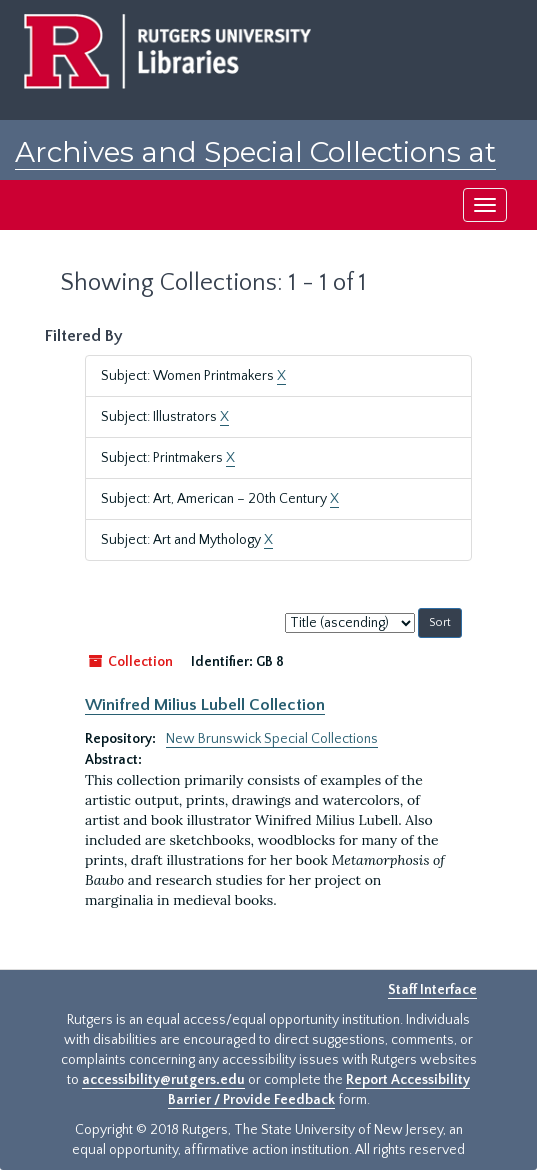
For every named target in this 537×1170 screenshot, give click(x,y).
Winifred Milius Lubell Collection (205, 705)
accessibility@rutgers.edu (163, 1080)
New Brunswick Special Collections (272, 739)
